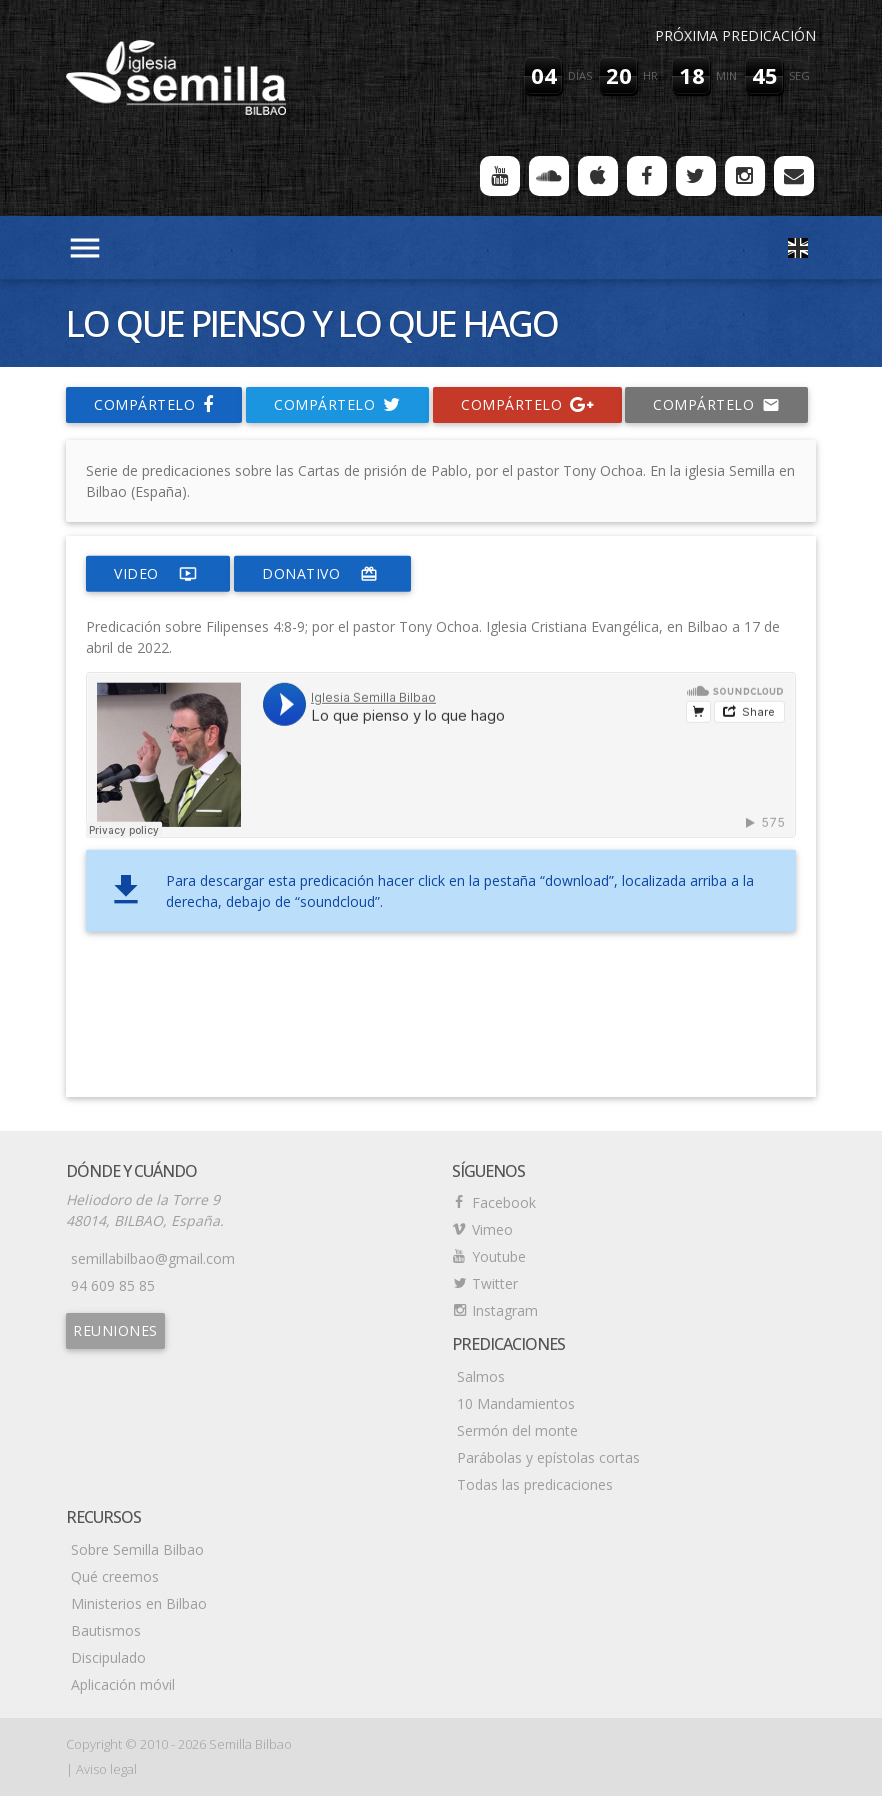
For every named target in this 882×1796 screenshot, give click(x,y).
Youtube (499, 1256)
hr (650, 75)
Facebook (504, 1202)
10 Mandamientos (516, 1403)
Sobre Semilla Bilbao (137, 1549)
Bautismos (106, 1630)
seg (799, 75)
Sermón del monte (517, 1430)
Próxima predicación (735, 35)
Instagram (505, 1310)
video (158, 574)
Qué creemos (115, 1576)
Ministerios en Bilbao (139, 1603)
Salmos (481, 1376)
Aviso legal (106, 1769)
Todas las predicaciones (535, 1484)
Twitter (495, 1283)
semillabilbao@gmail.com (153, 1258)
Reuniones (115, 1330)
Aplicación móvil (123, 1684)
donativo (322, 574)
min (726, 75)
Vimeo (492, 1229)
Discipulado (108, 1657)
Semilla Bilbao (250, 1744)
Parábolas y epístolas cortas (548, 1457)
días (580, 75)
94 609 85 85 (113, 1285)
